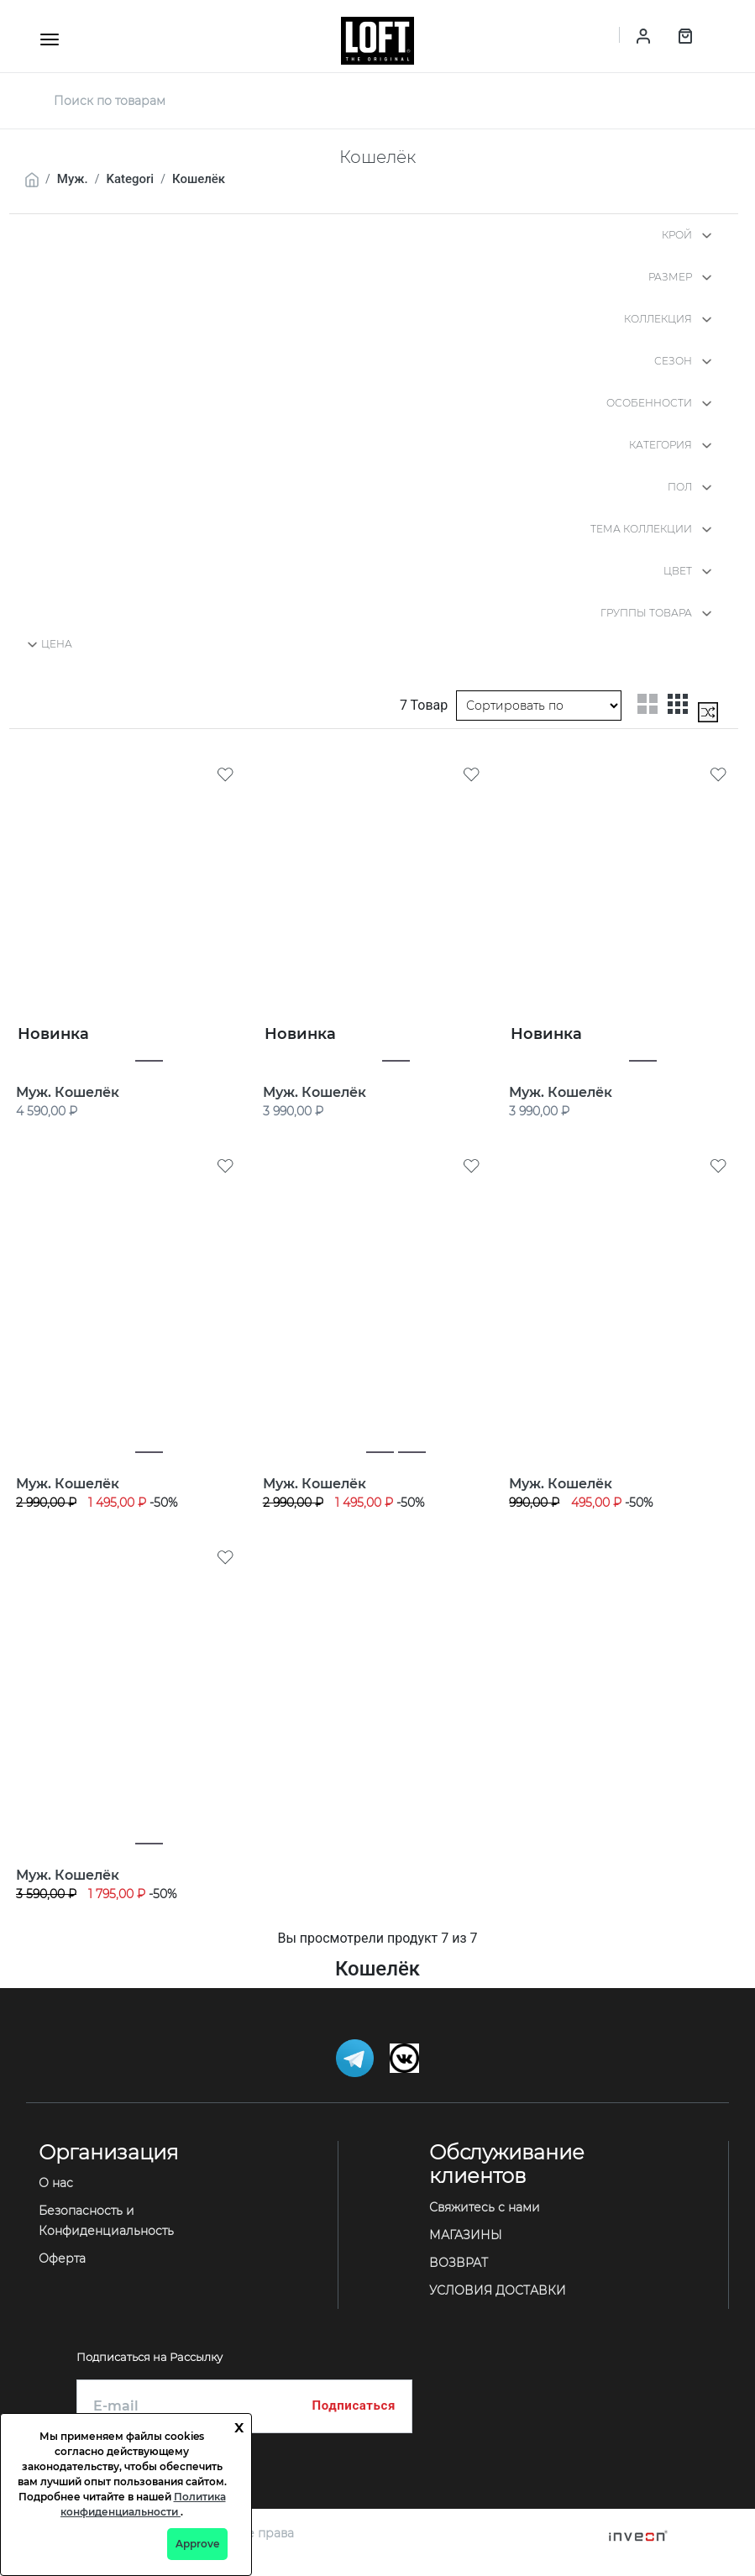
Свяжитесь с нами (484, 2207)
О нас (56, 2182)
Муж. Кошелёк (67, 1092)
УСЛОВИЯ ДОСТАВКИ (497, 2290)
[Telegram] (356, 2056)
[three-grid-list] (678, 704)
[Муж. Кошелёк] (131, 908)
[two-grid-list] (647, 704)
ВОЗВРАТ (458, 2262)
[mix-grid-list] (708, 712)
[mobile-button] (50, 39)
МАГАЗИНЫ (465, 2235)
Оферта (62, 2258)
